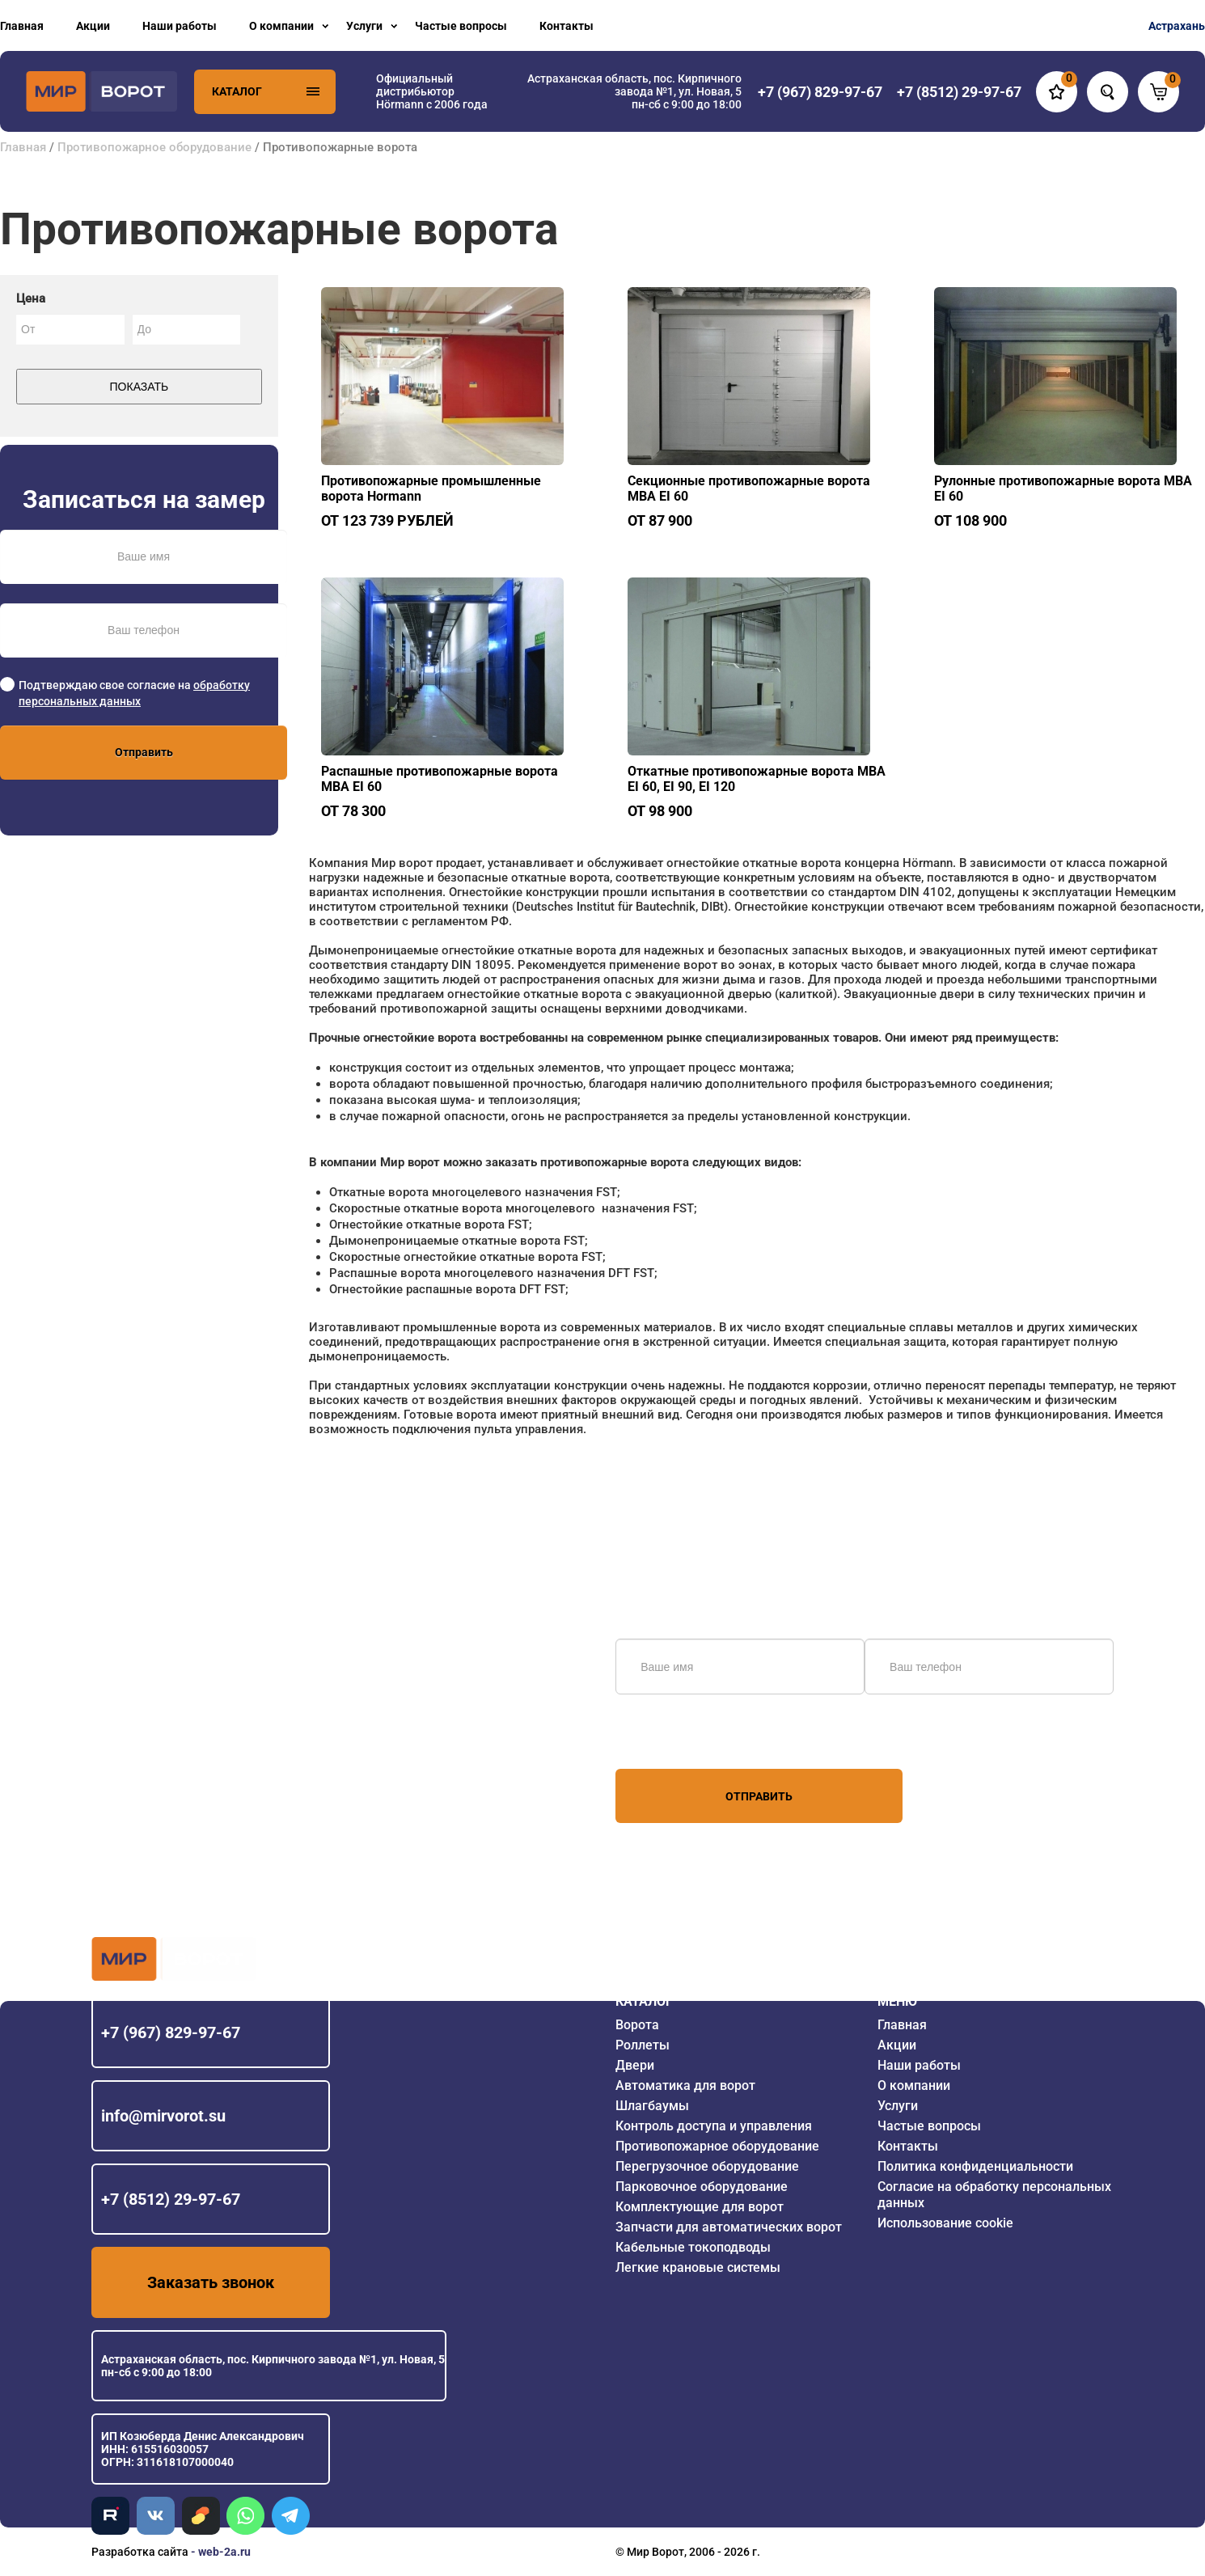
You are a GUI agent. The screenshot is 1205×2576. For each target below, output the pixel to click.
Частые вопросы (461, 25)
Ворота (637, 2024)
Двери (634, 2065)
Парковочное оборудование (701, 2186)
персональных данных (676, 1738)
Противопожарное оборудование (154, 147)
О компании (281, 25)
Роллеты (642, 2045)
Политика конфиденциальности (975, 2166)
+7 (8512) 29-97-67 (170, 2199)
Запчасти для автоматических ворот (728, 2227)
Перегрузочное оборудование (707, 2166)
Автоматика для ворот (685, 2085)
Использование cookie (945, 2223)
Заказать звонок (210, 2282)
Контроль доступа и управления (713, 2126)
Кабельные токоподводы (693, 2247)
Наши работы (179, 25)
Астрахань (1176, 25)
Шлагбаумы (652, 2105)
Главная (22, 25)
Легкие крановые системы (697, 2267)
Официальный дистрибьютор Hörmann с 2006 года (432, 91)
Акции (93, 25)
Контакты (566, 25)
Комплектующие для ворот (699, 2206)
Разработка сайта (139, 2551)
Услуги (364, 25)
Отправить (144, 752)
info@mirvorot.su (163, 2116)
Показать (139, 386)
